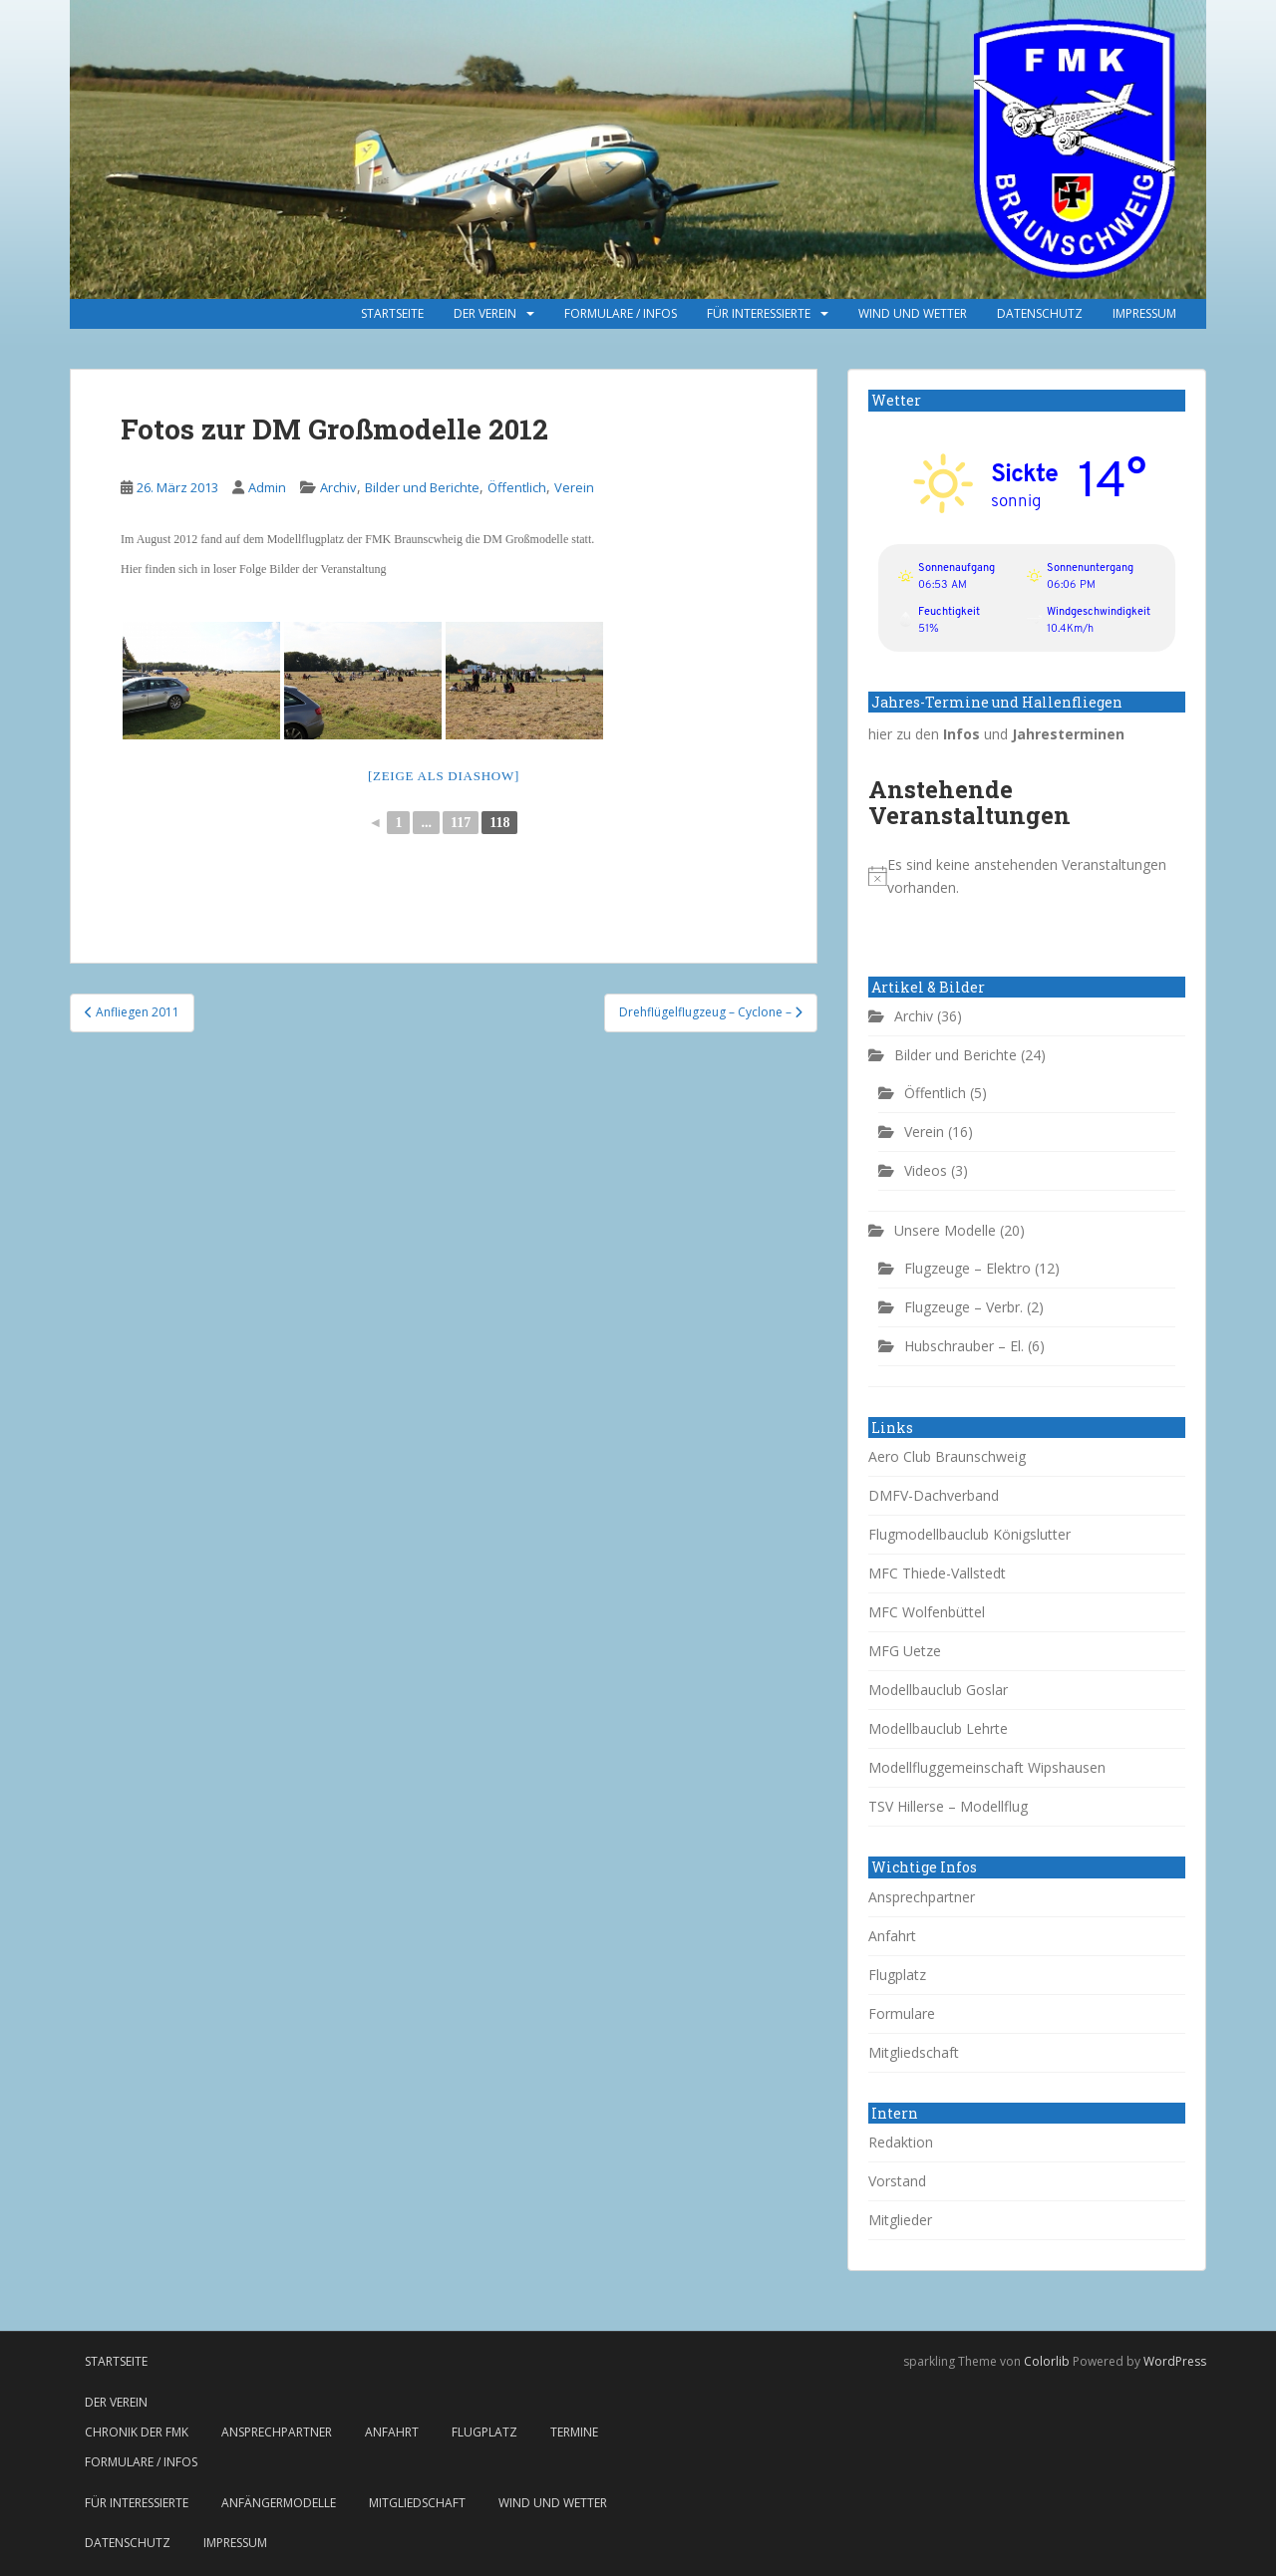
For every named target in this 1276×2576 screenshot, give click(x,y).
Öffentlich (516, 487)
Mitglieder (900, 2219)
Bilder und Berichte (422, 487)
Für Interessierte (758, 313)
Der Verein (485, 313)
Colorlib (1047, 2361)
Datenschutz (1040, 313)
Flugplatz (897, 1974)
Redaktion (900, 2142)
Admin (267, 487)
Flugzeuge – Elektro (967, 1268)
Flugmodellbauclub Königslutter (969, 1534)
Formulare (901, 2013)
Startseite (392, 313)
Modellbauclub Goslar (938, 1689)
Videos (925, 1170)
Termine (574, 2432)
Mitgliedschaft (913, 2052)
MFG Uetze (904, 1650)
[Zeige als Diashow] (443, 775)
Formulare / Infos (620, 313)
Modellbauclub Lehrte (938, 1728)
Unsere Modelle (945, 1230)
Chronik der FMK (136, 2432)
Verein (574, 487)
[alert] (1026, 877)
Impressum (1144, 313)
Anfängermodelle (278, 2502)
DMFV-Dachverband (933, 1495)
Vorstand (897, 2180)
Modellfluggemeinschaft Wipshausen (987, 1767)
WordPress (1174, 2361)
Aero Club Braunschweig (947, 1456)
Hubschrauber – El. (964, 1345)
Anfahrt (892, 1935)
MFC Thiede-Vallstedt (937, 1573)
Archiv (338, 487)
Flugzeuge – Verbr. (963, 1306)
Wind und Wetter (912, 313)
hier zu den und (996, 733)
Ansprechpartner (921, 1896)
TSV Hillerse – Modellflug (948, 1806)
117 (461, 822)
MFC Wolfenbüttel (926, 1611)
